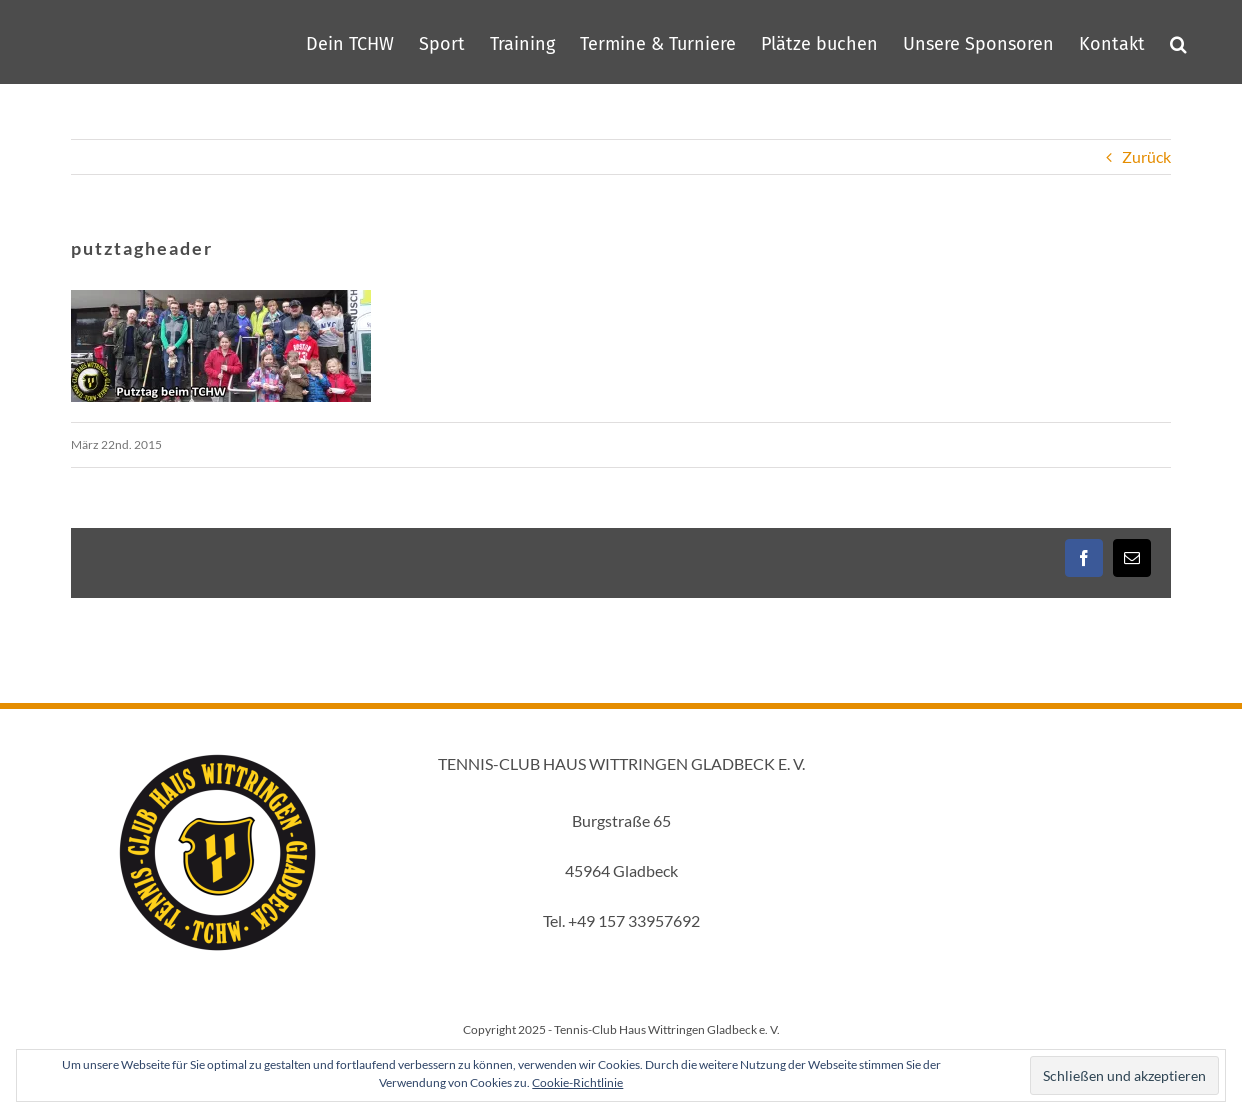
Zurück (1146, 156)
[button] (1178, 42)
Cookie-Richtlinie (577, 1082)
